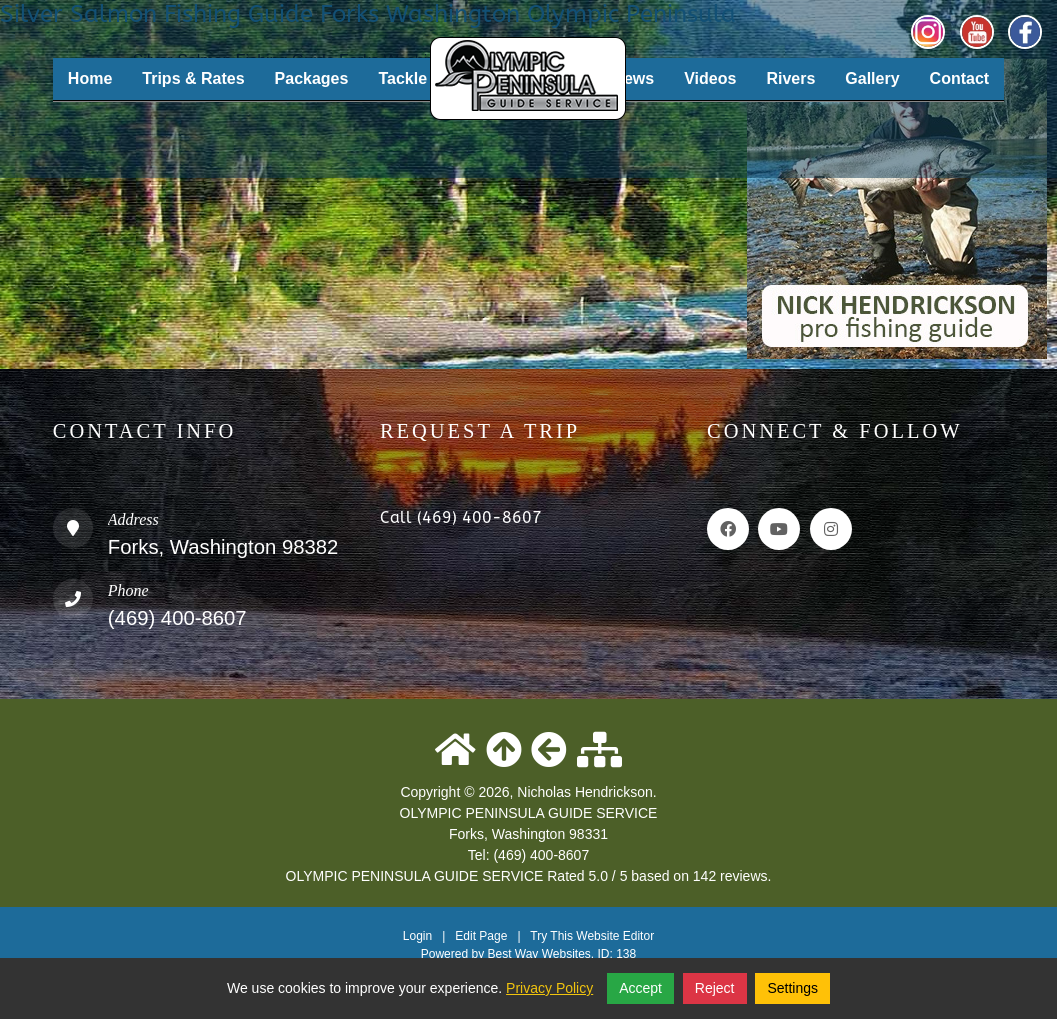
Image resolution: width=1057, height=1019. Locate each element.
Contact (960, 78)
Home (90, 78)
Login (417, 936)
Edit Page (482, 936)
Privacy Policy (549, 988)
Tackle (402, 78)
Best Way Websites (538, 954)
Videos (710, 78)
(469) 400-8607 (177, 618)
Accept (640, 988)
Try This (551, 936)
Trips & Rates (193, 78)
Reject (715, 988)
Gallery (872, 78)
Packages (312, 78)
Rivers (790, 78)
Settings (792, 988)
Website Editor (615, 936)
